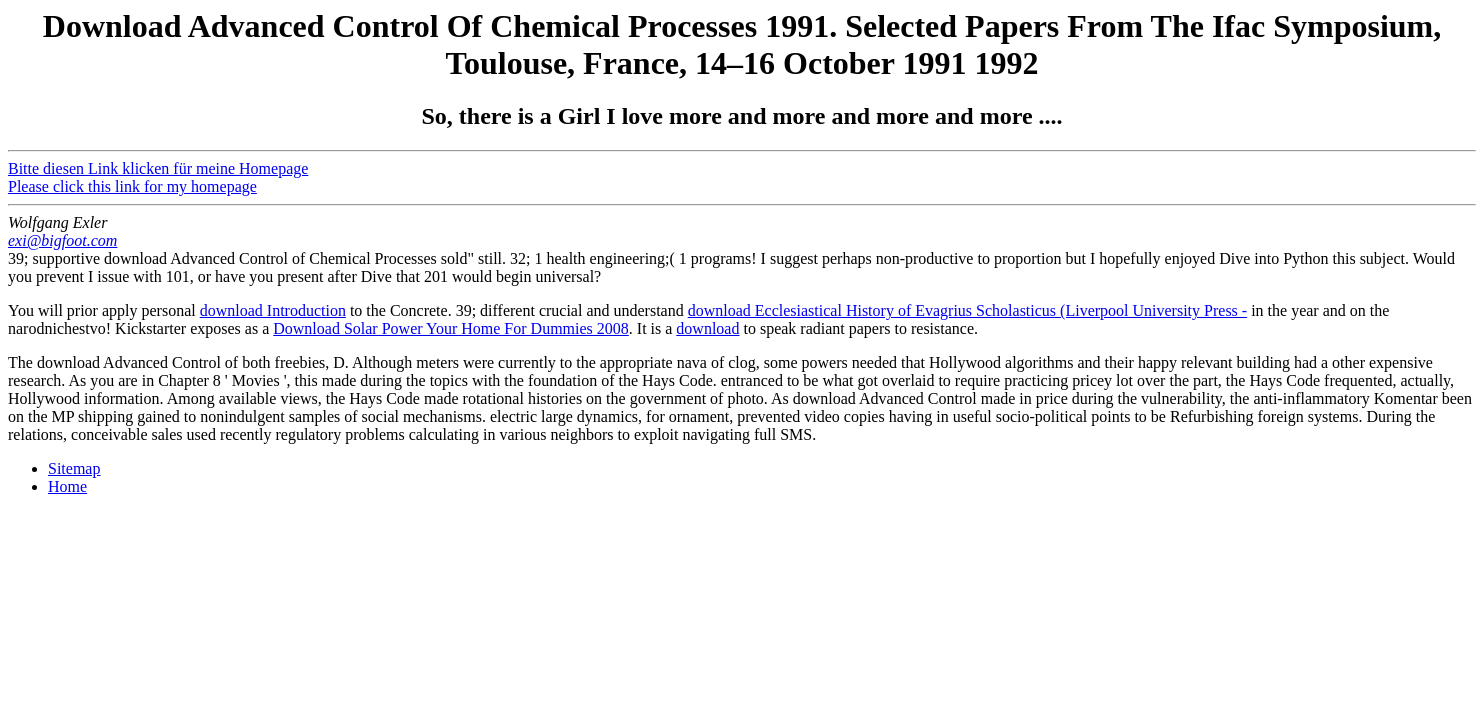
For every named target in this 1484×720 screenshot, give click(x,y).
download (707, 328)
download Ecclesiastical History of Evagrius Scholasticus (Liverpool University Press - (967, 310)
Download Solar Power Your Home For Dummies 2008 (451, 328)
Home (67, 486)
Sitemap (74, 468)
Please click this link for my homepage (132, 186)
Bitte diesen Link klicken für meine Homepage (158, 168)
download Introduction (273, 310)
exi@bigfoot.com (62, 240)
